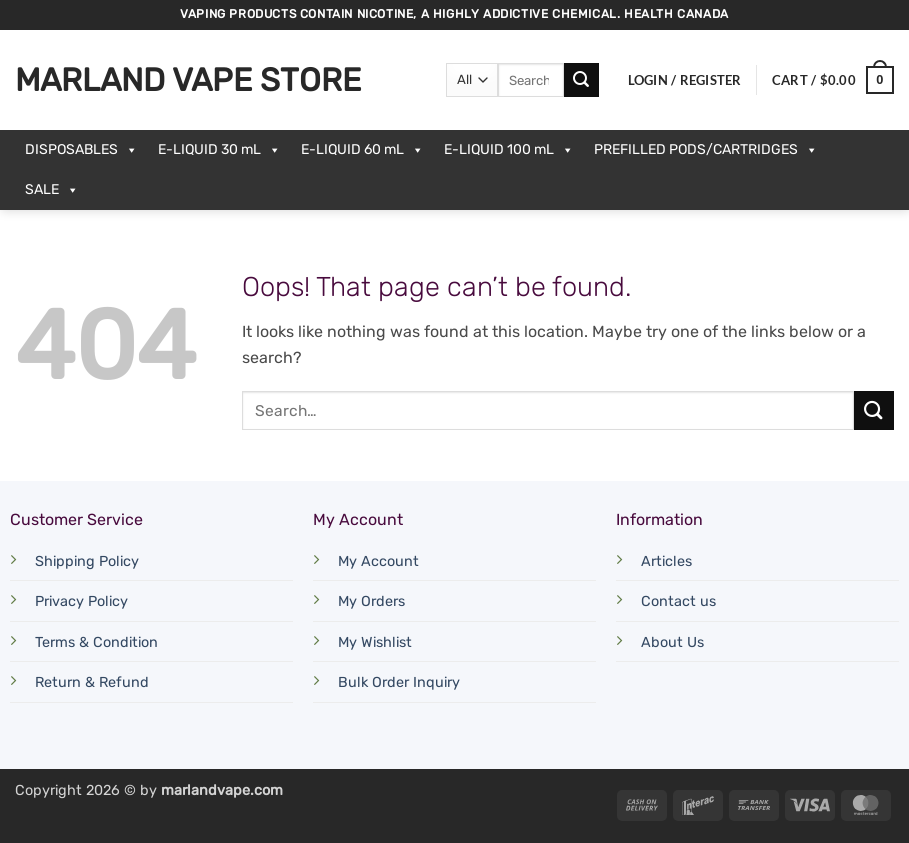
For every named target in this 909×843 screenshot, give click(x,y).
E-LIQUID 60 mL (362, 150)
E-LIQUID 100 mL (509, 150)
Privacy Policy (81, 601)
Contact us (678, 601)
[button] (685, 80)
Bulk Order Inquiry (399, 682)
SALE (52, 190)
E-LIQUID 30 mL (219, 150)
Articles (666, 561)
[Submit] (581, 80)
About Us (672, 642)
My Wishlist (375, 642)
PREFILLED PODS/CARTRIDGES (706, 150)
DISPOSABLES (81, 150)
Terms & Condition (96, 642)
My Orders (371, 601)
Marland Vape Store (188, 80)
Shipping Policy (87, 561)
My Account (378, 561)
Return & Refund (92, 682)
